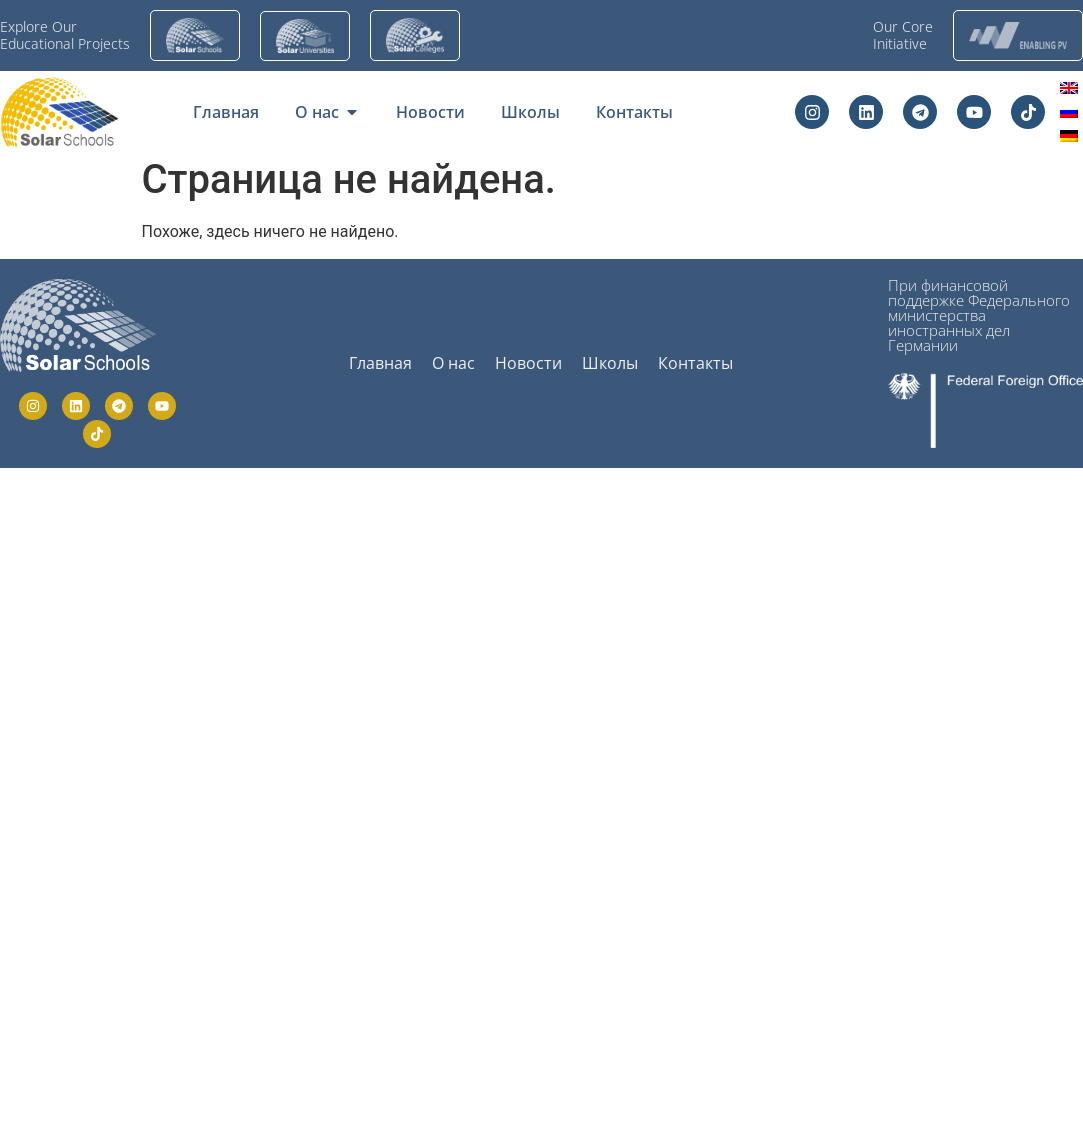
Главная (380, 363)
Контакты (695, 363)
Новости (528, 363)
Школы (610, 363)
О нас (453, 363)
